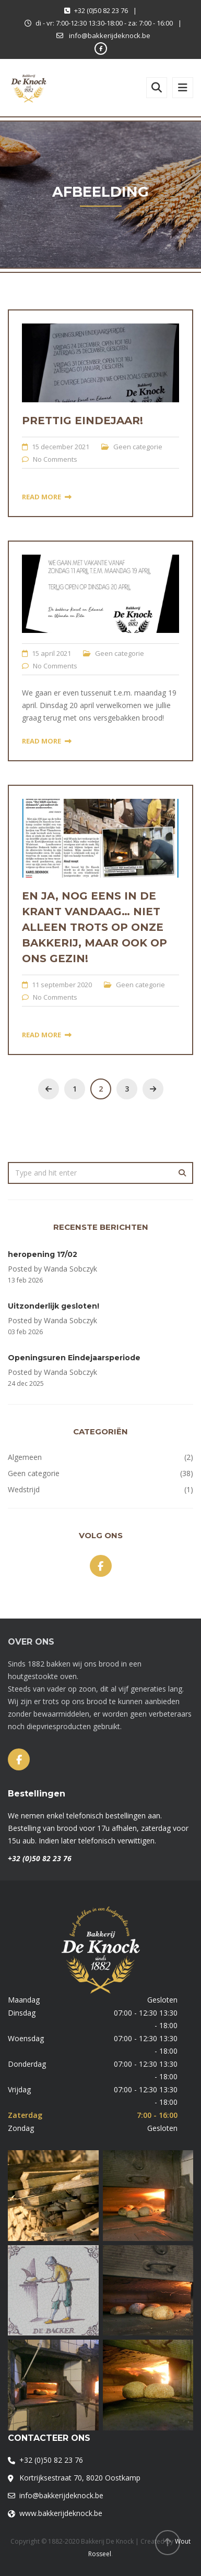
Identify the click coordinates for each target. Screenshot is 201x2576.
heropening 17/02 (42, 1254)
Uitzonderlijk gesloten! (53, 1306)
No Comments (55, 459)
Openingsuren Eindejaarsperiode (74, 1357)
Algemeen (25, 1457)
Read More (47, 496)
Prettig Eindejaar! (82, 420)
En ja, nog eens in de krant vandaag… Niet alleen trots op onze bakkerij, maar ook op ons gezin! (94, 927)
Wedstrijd (24, 1489)
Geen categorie (137, 446)
